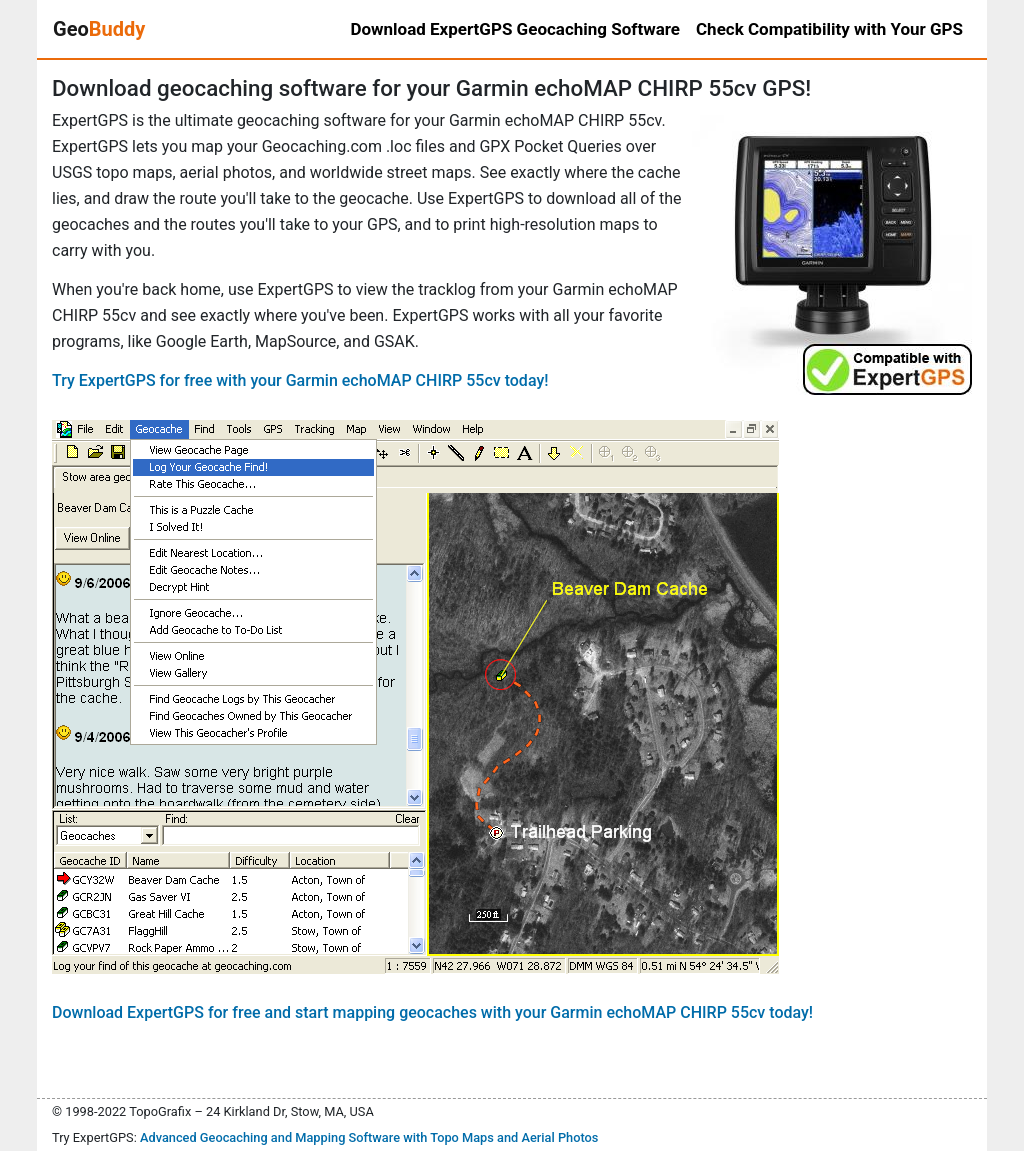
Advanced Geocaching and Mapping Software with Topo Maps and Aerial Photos (369, 1137)
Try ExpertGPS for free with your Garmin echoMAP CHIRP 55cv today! (300, 380)
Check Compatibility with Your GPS (829, 29)
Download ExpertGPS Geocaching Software (515, 29)
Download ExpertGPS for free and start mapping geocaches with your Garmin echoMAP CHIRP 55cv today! (432, 1012)
